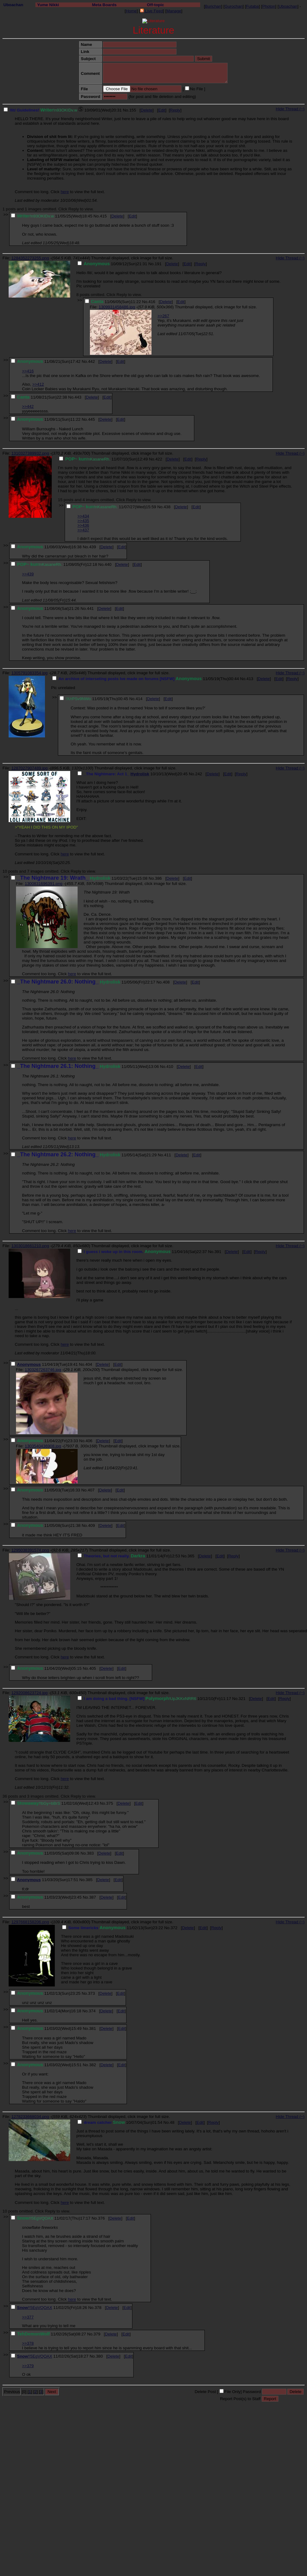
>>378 (28, 2343)
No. (126, 110)
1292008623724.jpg (29, 1692)
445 (91, 419)
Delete (147, 110)
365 (191, 1556)
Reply (175, 110)
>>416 (28, 371)
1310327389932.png (30, 453)
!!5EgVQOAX (40, 2307)
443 (78, 397)
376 (101, 2218)
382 (92, 2065)
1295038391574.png (30, 1550)
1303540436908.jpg (43, 1446)
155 (132, 110)
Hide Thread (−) (290, 109)
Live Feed (151, 11)
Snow (22, 2307)
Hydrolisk (140, 774)
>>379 (28, 2365)
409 (91, 1525)
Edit (161, 110)
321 (242, 1698)
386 (158, 878)
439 (92, 547)
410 (169, 1066)
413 (249, 678)
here (65, 191)
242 (198, 774)
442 (91, 361)
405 (92, 1668)
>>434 (83, 516)
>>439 (28, 574)
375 (109, 1803)
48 (172, 2122)
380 (99, 2356)
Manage (173, 11)
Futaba (252, 6)
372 (174, 1927)
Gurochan (233, 6)
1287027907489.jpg (29, 768)
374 (92, 2011)
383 (90, 1853)
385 (89, 1879)
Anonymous (29, 1364)
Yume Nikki (48, 4)
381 (92, 2028)
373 (91, 1993)
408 (166, 982)
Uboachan (13, 4)
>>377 (28, 2317)
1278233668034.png (30, 2116)
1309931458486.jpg (117, 307)
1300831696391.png (43, 883)
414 (138, 698)
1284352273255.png (30, 258)
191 (158, 264)
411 (167, 1155)
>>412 (38, 384)
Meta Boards (104, 4)
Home (131, 11)
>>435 (83, 520)
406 (89, 1440)
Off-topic (155, 4)
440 (108, 564)
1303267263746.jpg (43, 1369)
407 (91, 1490)
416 (151, 301)
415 (103, 216)
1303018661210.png (30, 1245)
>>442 (28, 406)
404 (88, 1364)
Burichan (213, 6)
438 (167, 507)
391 (217, 1251)
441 (90, 608)
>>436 (83, 525)
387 (92, 1897)
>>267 (163, 316)
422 (158, 459)
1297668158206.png (30, 1922)
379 (97, 2334)
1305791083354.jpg (29, 673)
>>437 (83, 530)
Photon (268, 6)
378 (98, 2307)
